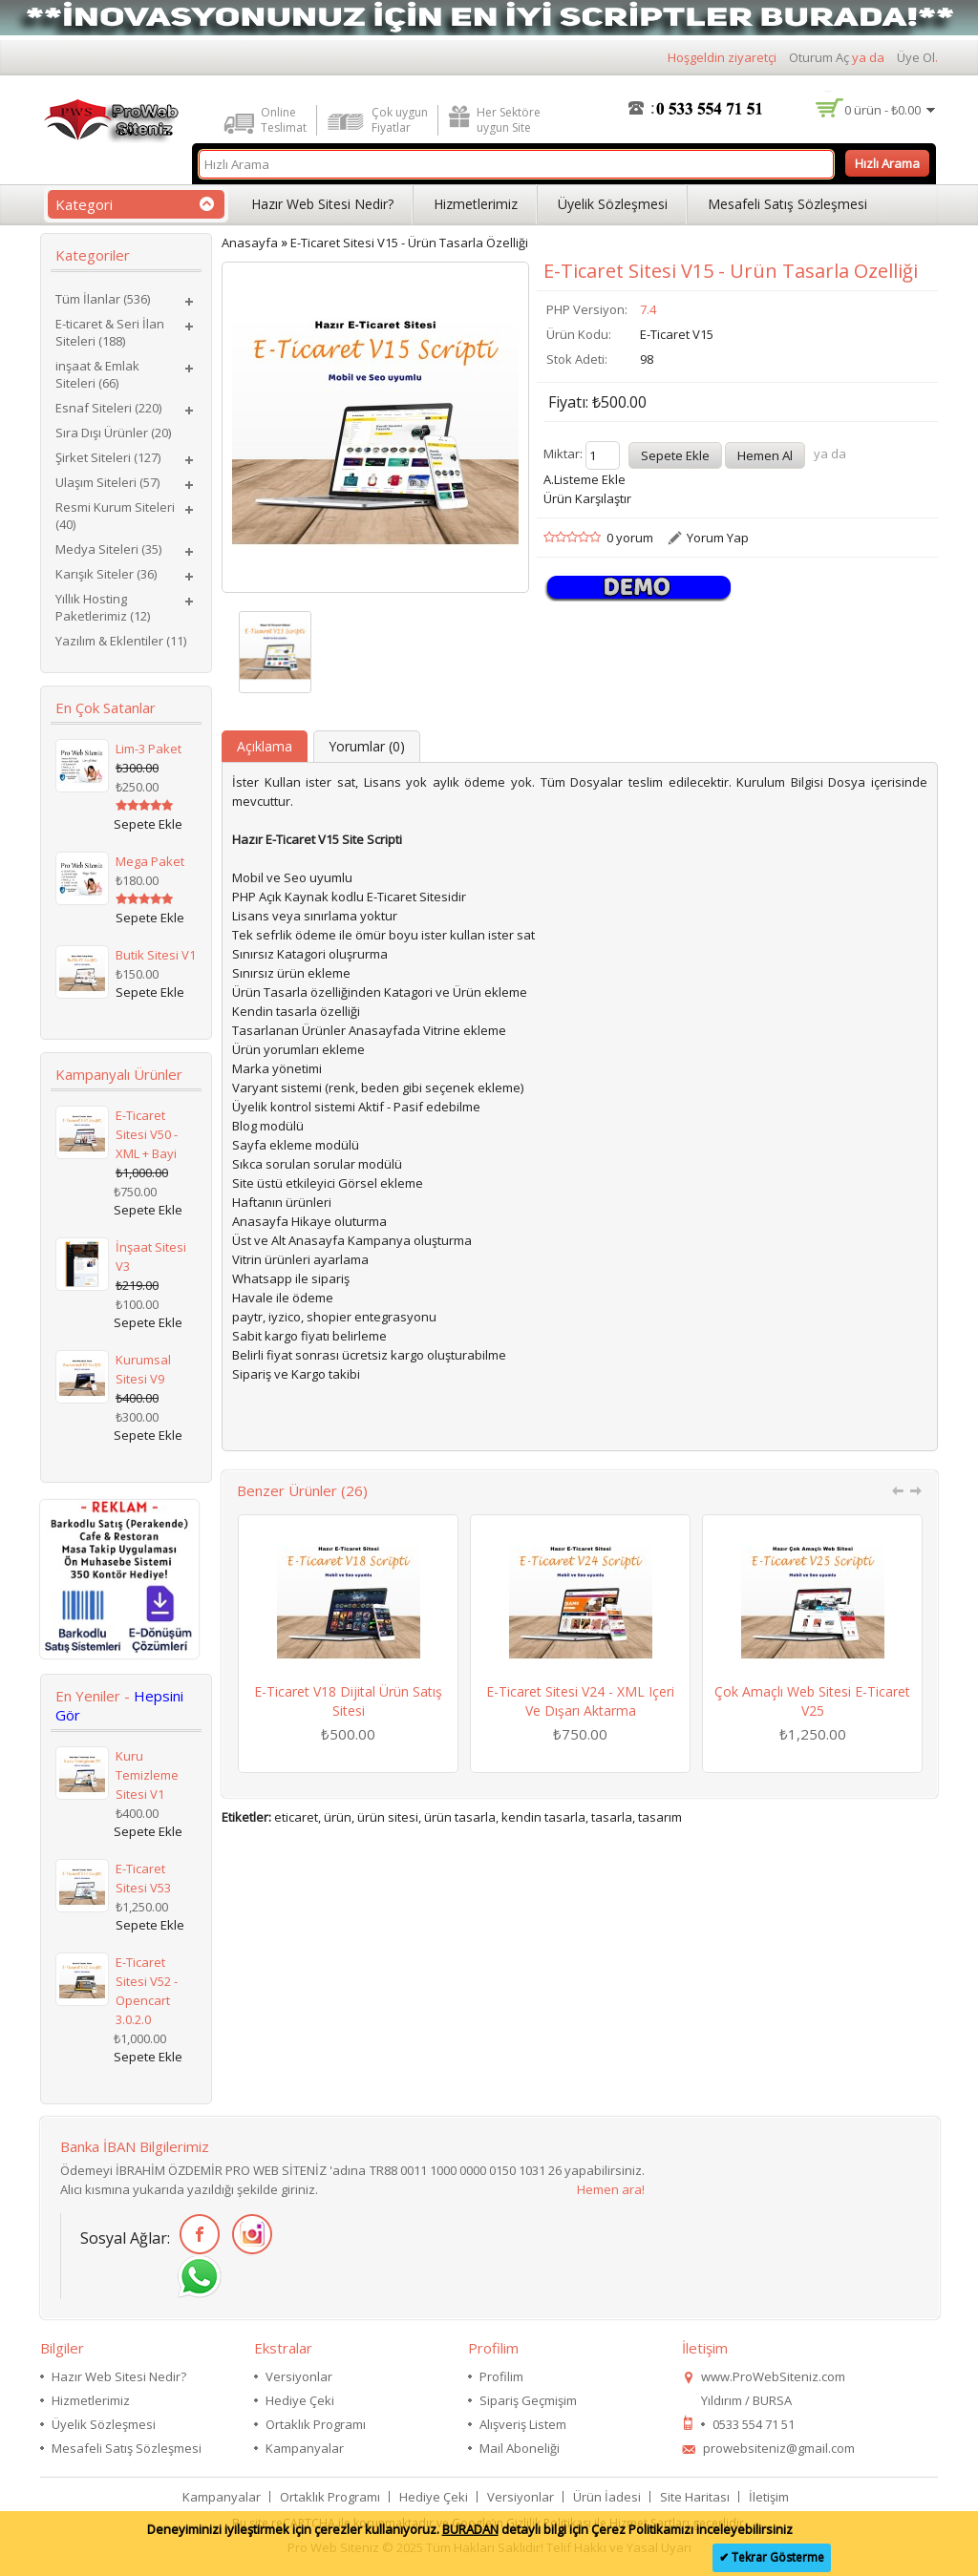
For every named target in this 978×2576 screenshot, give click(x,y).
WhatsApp (196, 2277)
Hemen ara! (611, 2189)
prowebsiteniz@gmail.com (779, 2448)
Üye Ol (916, 57)
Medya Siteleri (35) (108, 549)
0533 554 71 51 (753, 2424)
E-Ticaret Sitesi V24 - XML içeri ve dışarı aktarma (580, 1701)
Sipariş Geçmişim (528, 2400)
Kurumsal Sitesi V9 (143, 1369)
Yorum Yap (718, 537)
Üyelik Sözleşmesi (613, 204)
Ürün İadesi (607, 2496)
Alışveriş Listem (522, 2424)
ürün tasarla (460, 1817)
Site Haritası (695, 2496)
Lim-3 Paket (148, 748)
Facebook (196, 2234)
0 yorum (629, 537)
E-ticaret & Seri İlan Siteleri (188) (109, 332)
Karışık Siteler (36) (106, 573)
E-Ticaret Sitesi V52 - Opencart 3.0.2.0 (147, 1990)
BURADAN (470, 2529)
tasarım (660, 1817)
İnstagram (249, 2234)
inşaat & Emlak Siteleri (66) (97, 374)
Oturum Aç (819, 57)
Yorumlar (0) (367, 746)
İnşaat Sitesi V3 (151, 1256)
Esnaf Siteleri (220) (108, 407)
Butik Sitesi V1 (156, 954)
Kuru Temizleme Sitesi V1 (147, 1775)
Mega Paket (150, 861)
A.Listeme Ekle (584, 479)
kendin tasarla (543, 1817)
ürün (337, 1817)
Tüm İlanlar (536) (102, 298)
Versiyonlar (299, 2376)
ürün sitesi (387, 1817)
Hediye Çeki (300, 2400)
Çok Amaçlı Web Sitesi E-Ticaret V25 (812, 1701)
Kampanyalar (305, 2448)
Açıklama (264, 746)
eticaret (296, 1817)
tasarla (611, 1817)
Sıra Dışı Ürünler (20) (113, 432)
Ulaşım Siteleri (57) (107, 482)
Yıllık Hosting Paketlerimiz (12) (102, 607)
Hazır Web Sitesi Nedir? (322, 204)
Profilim (501, 2376)
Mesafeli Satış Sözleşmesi (787, 204)
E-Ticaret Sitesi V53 (143, 1878)
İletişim (769, 2496)
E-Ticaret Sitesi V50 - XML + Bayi (147, 1134)
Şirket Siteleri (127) (107, 457)
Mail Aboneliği (519, 2448)
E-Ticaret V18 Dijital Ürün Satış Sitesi (348, 1701)
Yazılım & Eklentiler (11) (120, 640)
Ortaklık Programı (316, 2424)
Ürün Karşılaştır (587, 498)
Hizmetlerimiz (476, 204)
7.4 (648, 309)
